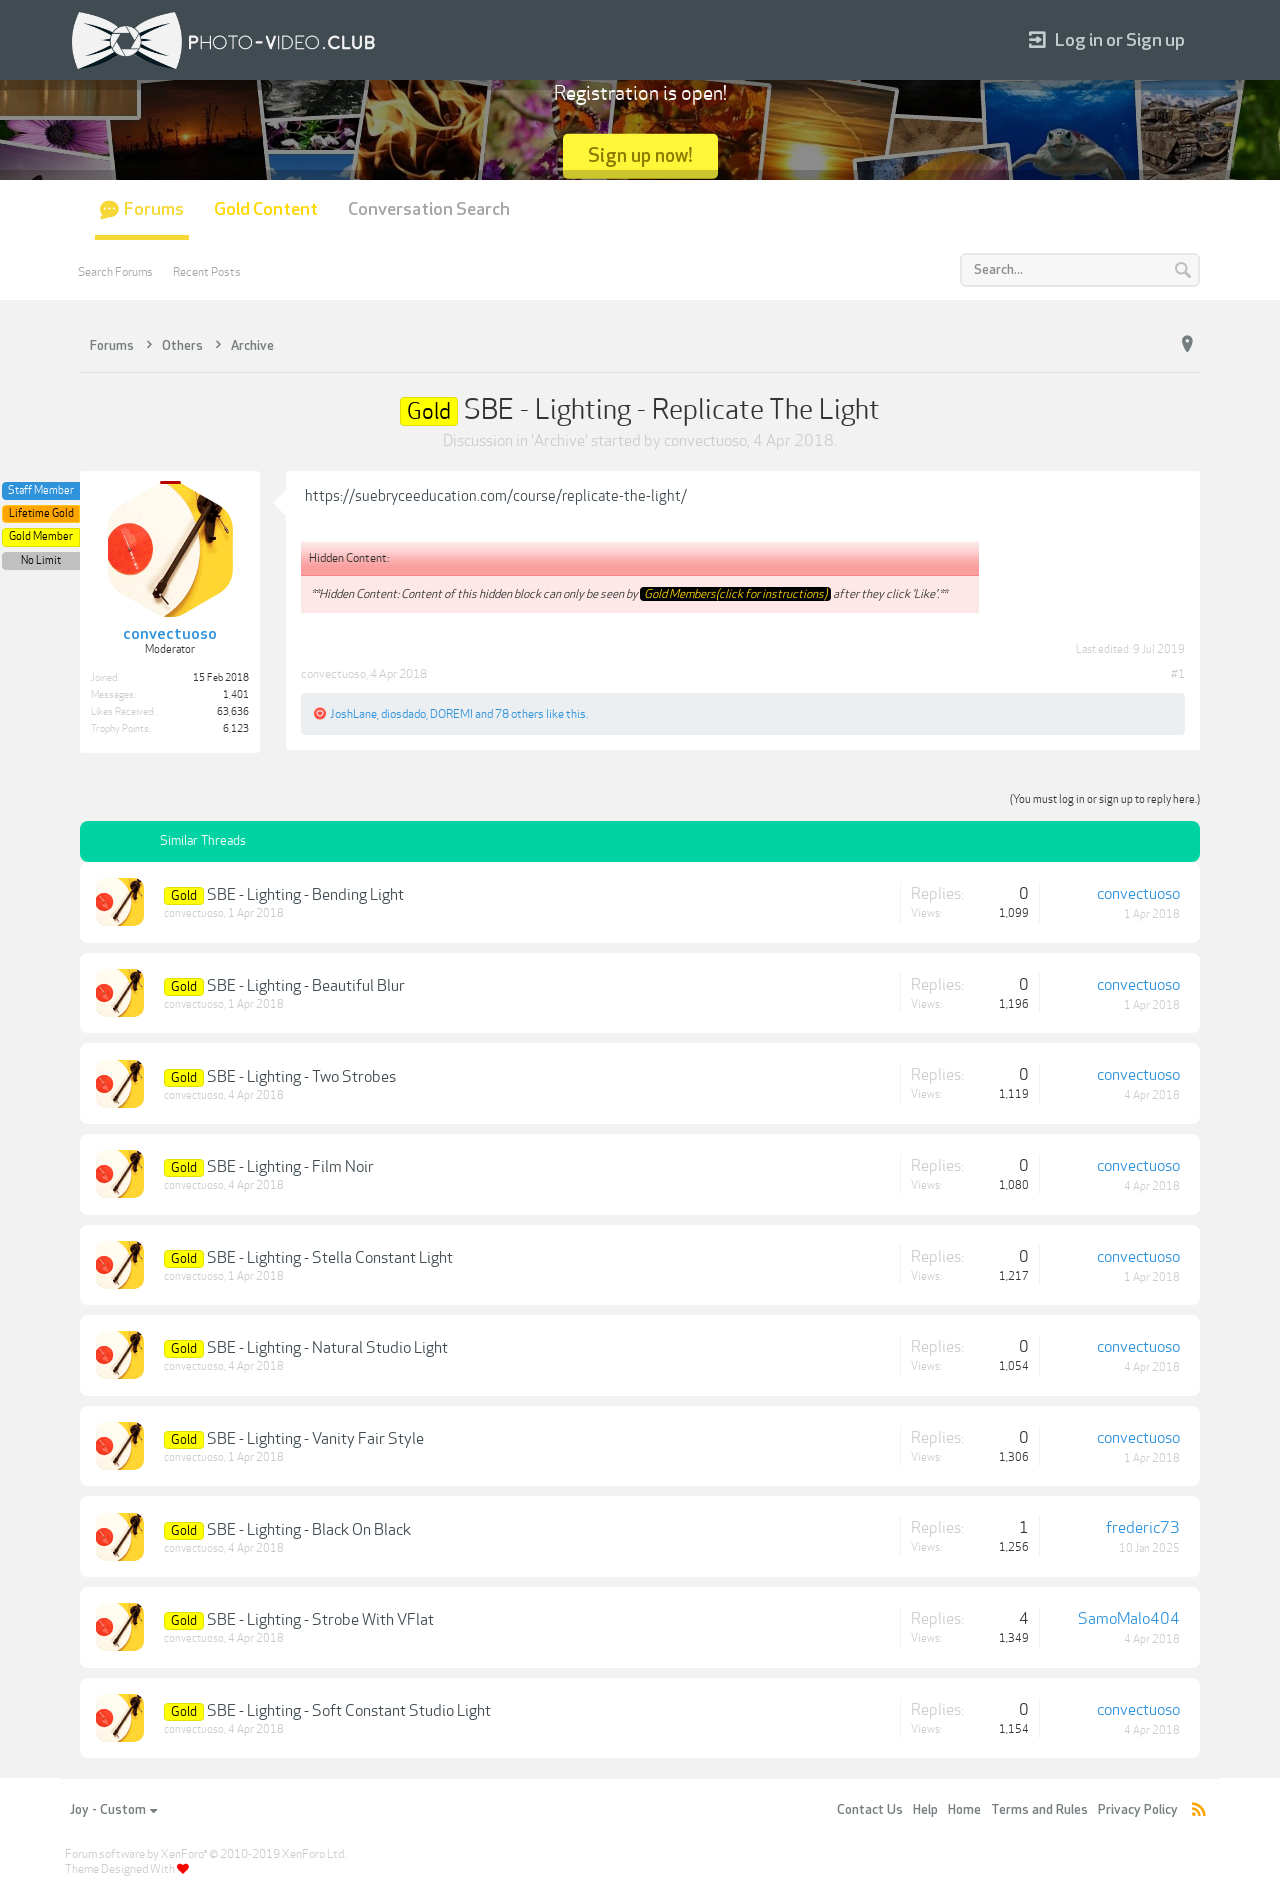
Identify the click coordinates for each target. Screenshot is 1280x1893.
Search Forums (115, 272)
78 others (519, 714)
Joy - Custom (113, 1810)
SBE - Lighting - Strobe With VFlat (320, 1620)
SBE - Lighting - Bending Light (305, 895)
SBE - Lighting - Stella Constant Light (330, 1258)
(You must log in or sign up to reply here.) (1105, 799)
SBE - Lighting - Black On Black (309, 1530)
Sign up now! (640, 155)
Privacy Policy (1138, 1810)
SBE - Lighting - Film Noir (290, 1167)
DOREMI (451, 714)
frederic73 (1143, 1528)
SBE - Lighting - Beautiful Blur (306, 986)
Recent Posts (207, 272)
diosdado (403, 714)
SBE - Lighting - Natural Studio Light (327, 1348)
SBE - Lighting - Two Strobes (301, 1077)
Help (925, 1810)
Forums (154, 209)
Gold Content (266, 209)
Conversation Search (429, 209)
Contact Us (870, 1810)
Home (964, 1810)
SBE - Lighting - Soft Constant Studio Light (349, 1711)
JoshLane (353, 714)
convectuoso (705, 441)
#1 (1178, 674)
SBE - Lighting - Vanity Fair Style (315, 1439)
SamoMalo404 (1129, 1619)
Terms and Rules (1039, 1810)
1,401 (236, 695)
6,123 (236, 729)
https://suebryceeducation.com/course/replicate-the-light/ (496, 496)
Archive (559, 441)
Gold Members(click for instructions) (735, 594)
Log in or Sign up (1107, 40)
